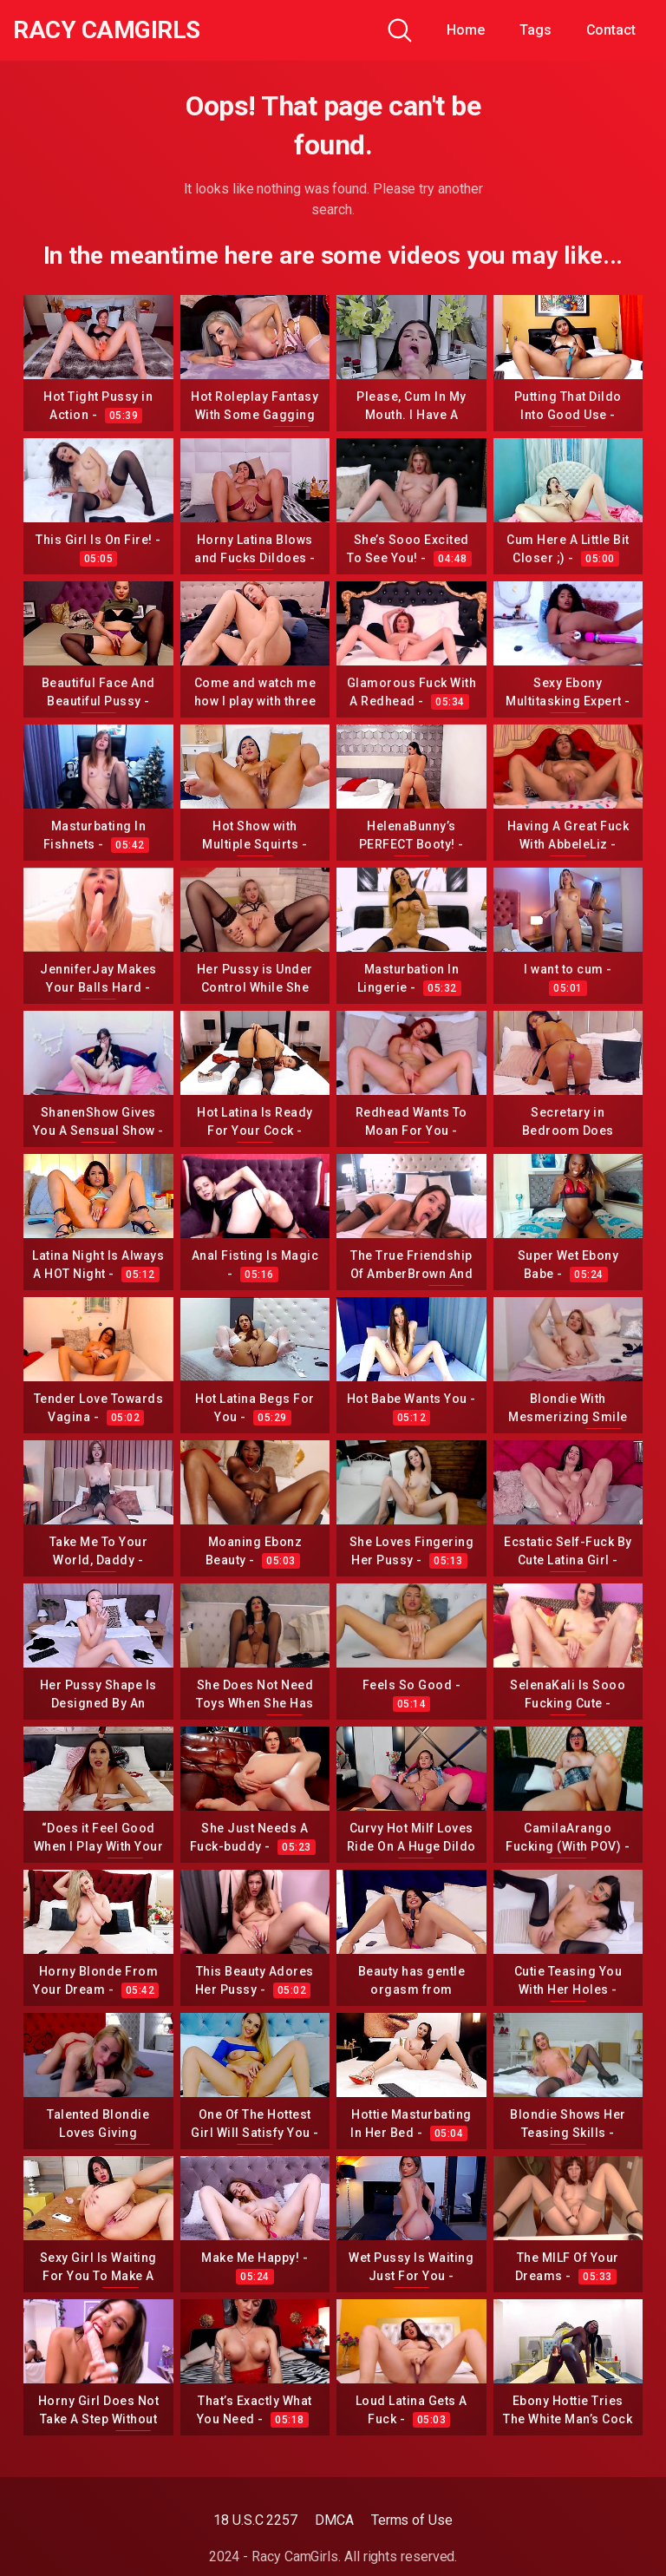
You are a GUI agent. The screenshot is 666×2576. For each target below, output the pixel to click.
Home (466, 30)
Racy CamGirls (106, 30)
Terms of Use (412, 2520)
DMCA (334, 2520)
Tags (535, 30)
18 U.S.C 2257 (255, 2520)
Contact (611, 30)
